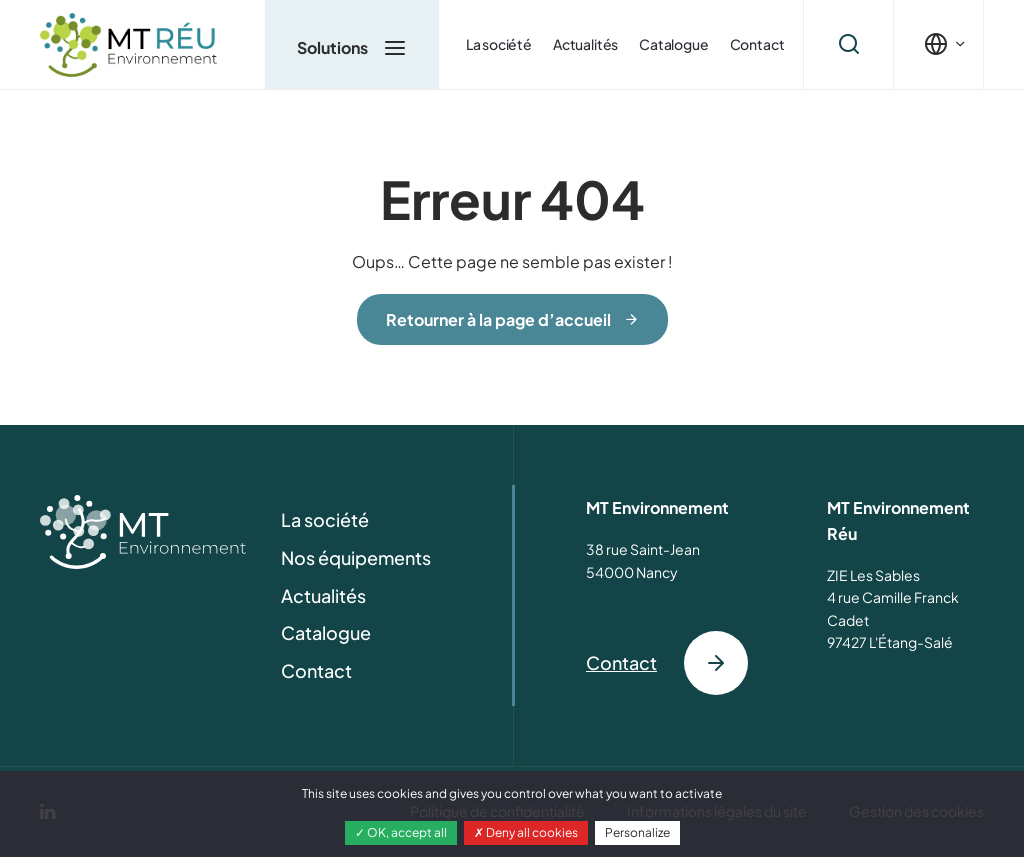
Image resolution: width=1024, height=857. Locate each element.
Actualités (585, 44)
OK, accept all (401, 832)
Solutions (352, 47)
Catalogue (673, 44)
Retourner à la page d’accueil (498, 319)
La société (499, 44)
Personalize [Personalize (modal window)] (637, 832)
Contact (757, 44)
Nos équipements (356, 557)
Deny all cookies (526, 832)
